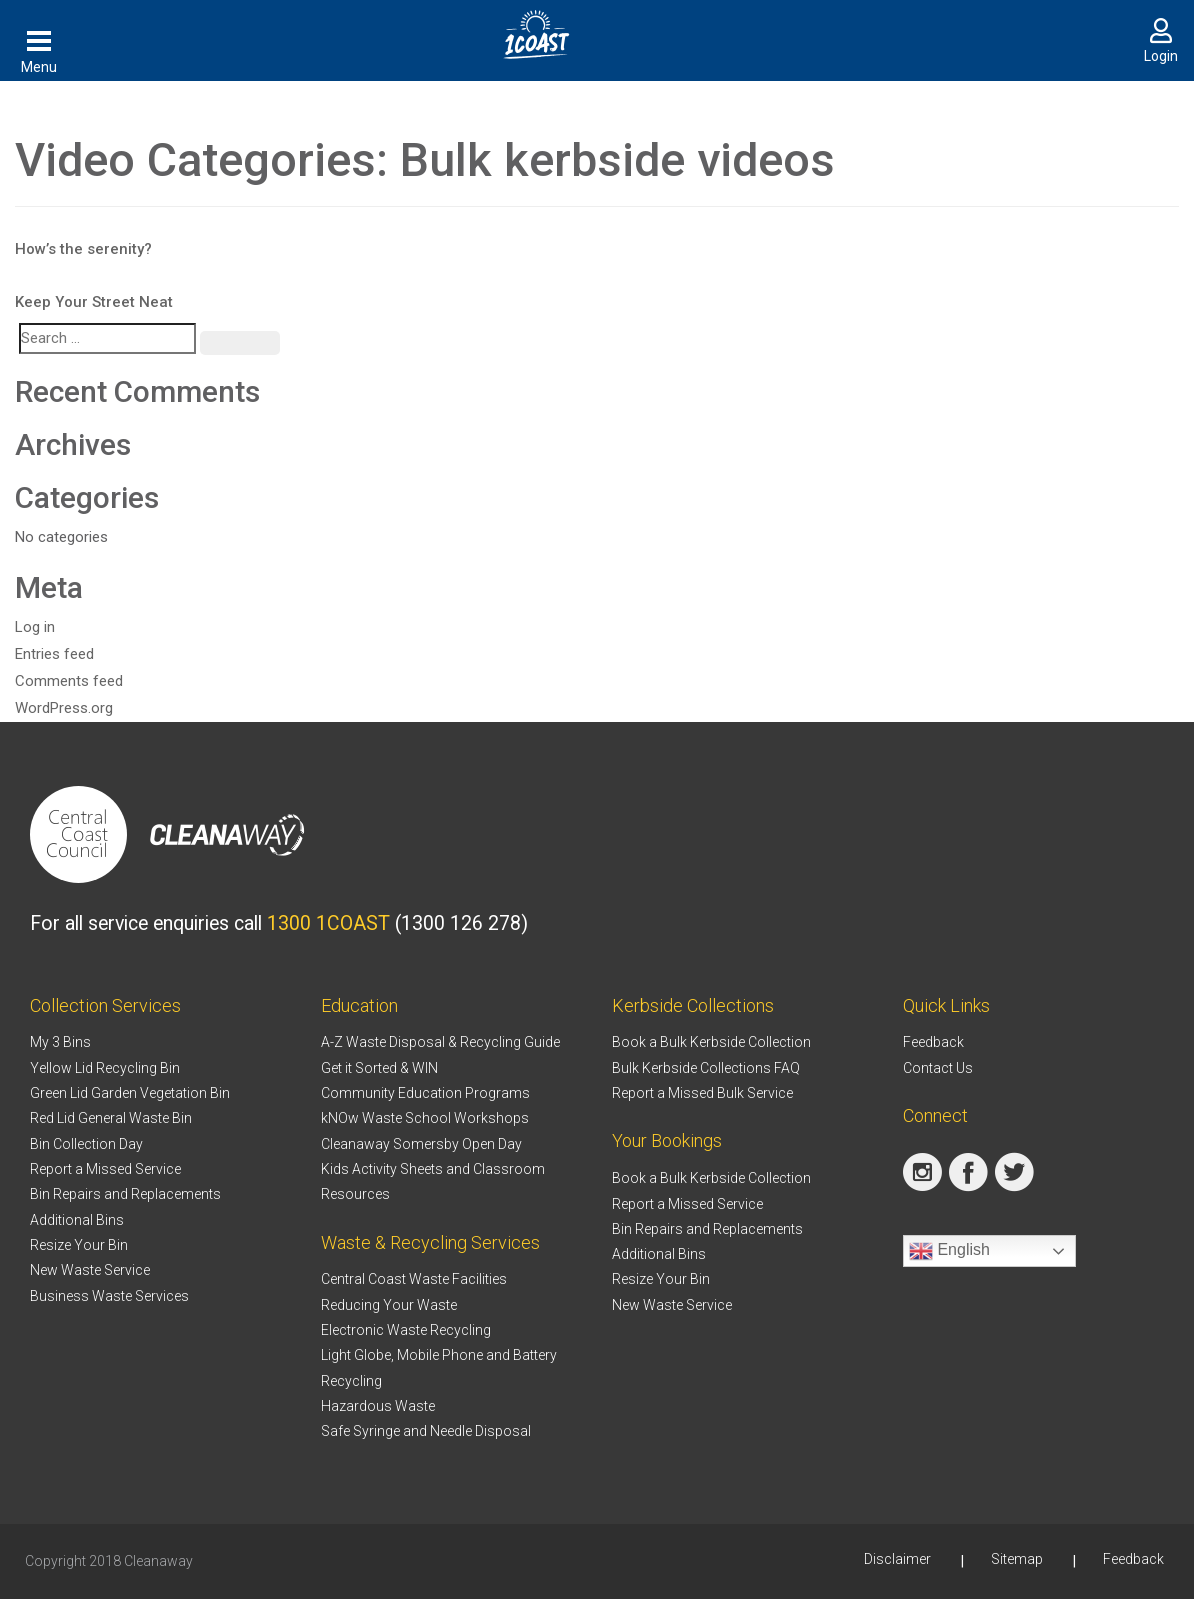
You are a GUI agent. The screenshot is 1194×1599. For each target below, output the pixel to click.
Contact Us (938, 1068)
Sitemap (1017, 1559)
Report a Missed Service (105, 1169)
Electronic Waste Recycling (406, 1330)
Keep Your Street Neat (94, 302)
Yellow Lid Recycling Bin (105, 1068)
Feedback (933, 1042)
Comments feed (69, 681)
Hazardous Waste (378, 1406)
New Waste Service (90, 1270)
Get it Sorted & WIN (379, 1068)
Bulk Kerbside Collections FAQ (706, 1068)
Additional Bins (77, 1220)
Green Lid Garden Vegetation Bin (130, 1093)
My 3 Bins (60, 1042)
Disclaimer (897, 1559)
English (949, 1251)
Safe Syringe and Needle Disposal (426, 1431)
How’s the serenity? (83, 249)
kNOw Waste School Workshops (425, 1118)
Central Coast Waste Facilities (414, 1279)
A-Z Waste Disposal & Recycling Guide (440, 1042)
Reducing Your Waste (389, 1305)
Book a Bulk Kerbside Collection (711, 1042)
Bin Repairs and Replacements (125, 1194)
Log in (35, 627)
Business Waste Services (109, 1296)
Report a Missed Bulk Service (702, 1093)
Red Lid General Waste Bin (111, 1118)
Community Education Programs (425, 1093)
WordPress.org (64, 708)
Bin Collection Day (86, 1144)
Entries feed (54, 654)
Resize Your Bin (79, 1245)
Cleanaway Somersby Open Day (421, 1144)
